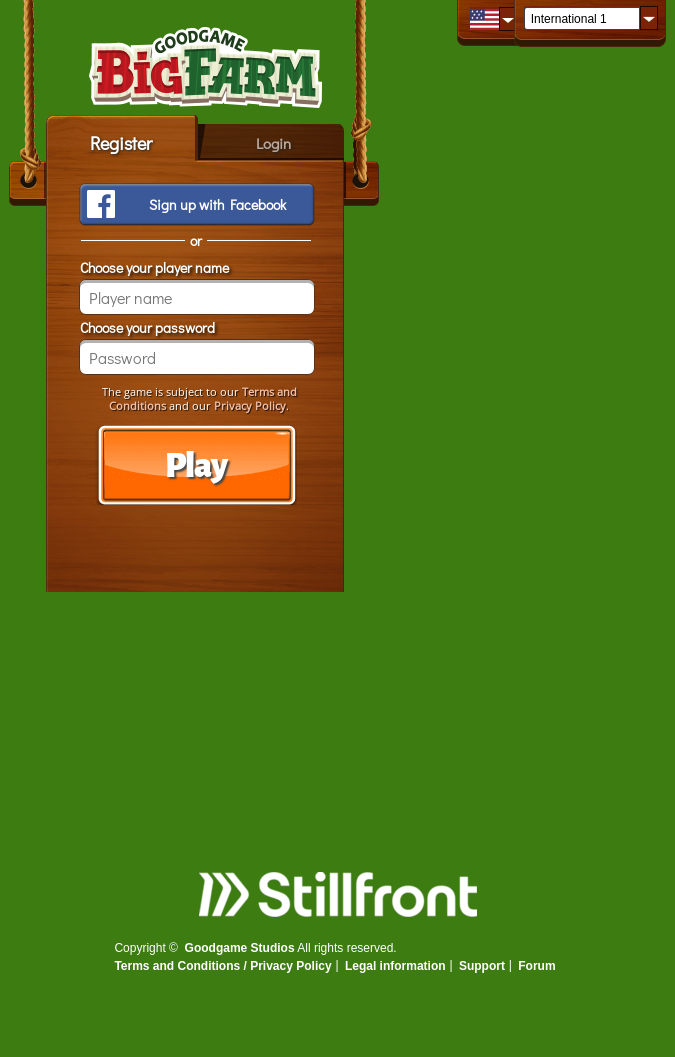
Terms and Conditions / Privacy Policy (222, 966)
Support (482, 966)
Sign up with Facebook (217, 204)
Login (273, 143)
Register (121, 143)
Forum (536, 966)
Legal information (395, 966)
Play (196, 466)
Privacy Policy (250, 405)
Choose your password (147, 327)
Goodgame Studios (240, 948)
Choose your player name (154, 267)
